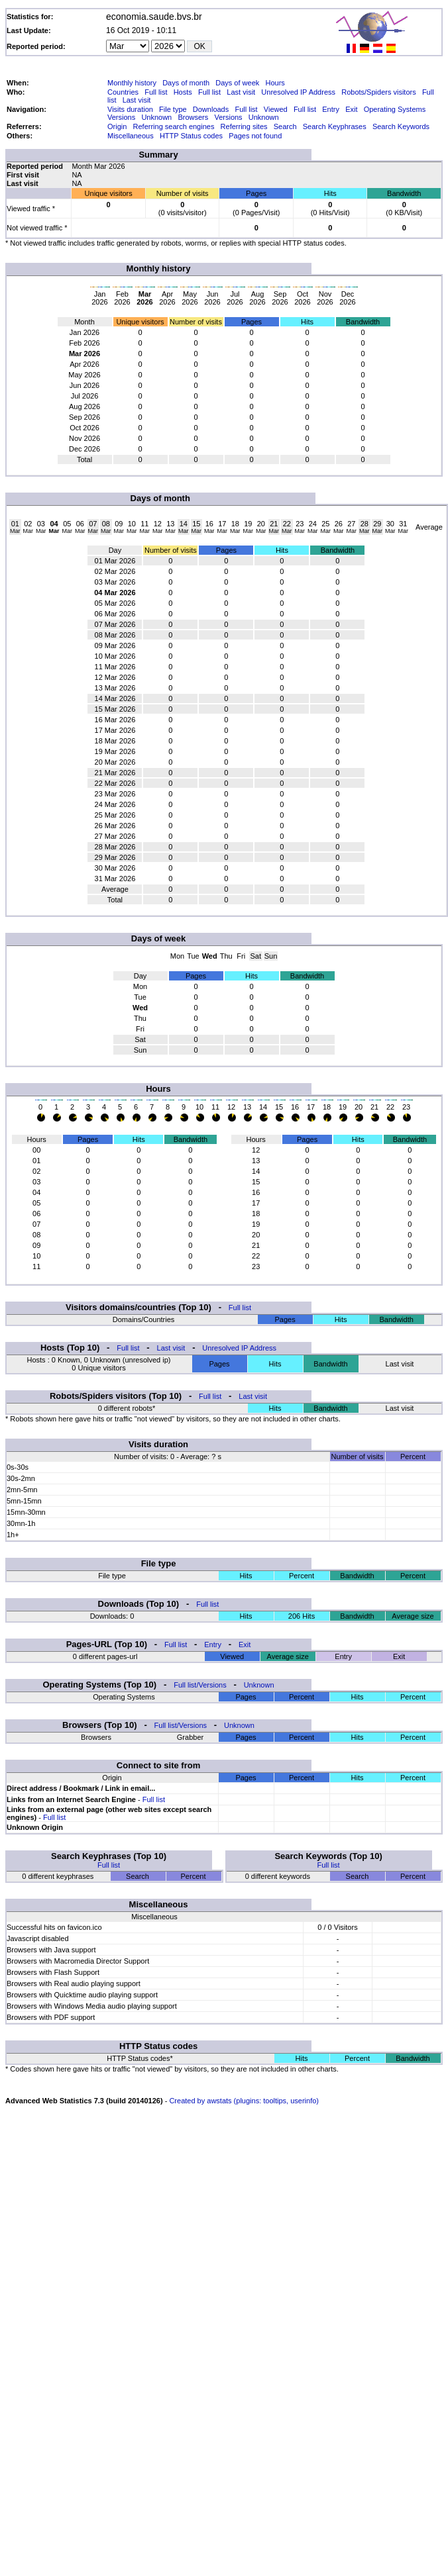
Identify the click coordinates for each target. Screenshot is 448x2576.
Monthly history (131, 83)
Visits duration (130, 109)
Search (285, 126)
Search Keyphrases (334, 126)
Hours (274, 83)
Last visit (241, 92)
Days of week (237, 83)
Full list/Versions (200, 1685)
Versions (121, 117)
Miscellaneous (130, 136)
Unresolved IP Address (298, 92)
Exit (351, 109)
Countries (123, 92)
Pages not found (255, 136)
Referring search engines (174, 126)
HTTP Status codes (191, 136)
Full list (155, 92)
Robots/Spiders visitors (378, 92)
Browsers (193, 117)
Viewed (276, 109)
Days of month (185, 83)
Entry (330, 109)
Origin (117, 126)
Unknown (156, 117)
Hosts (183, 92)
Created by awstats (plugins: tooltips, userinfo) (244, 2101)
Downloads (211, 109)
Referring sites (244, 126)
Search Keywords (400, 126)
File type (173, 109)
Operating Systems (395, 109)
